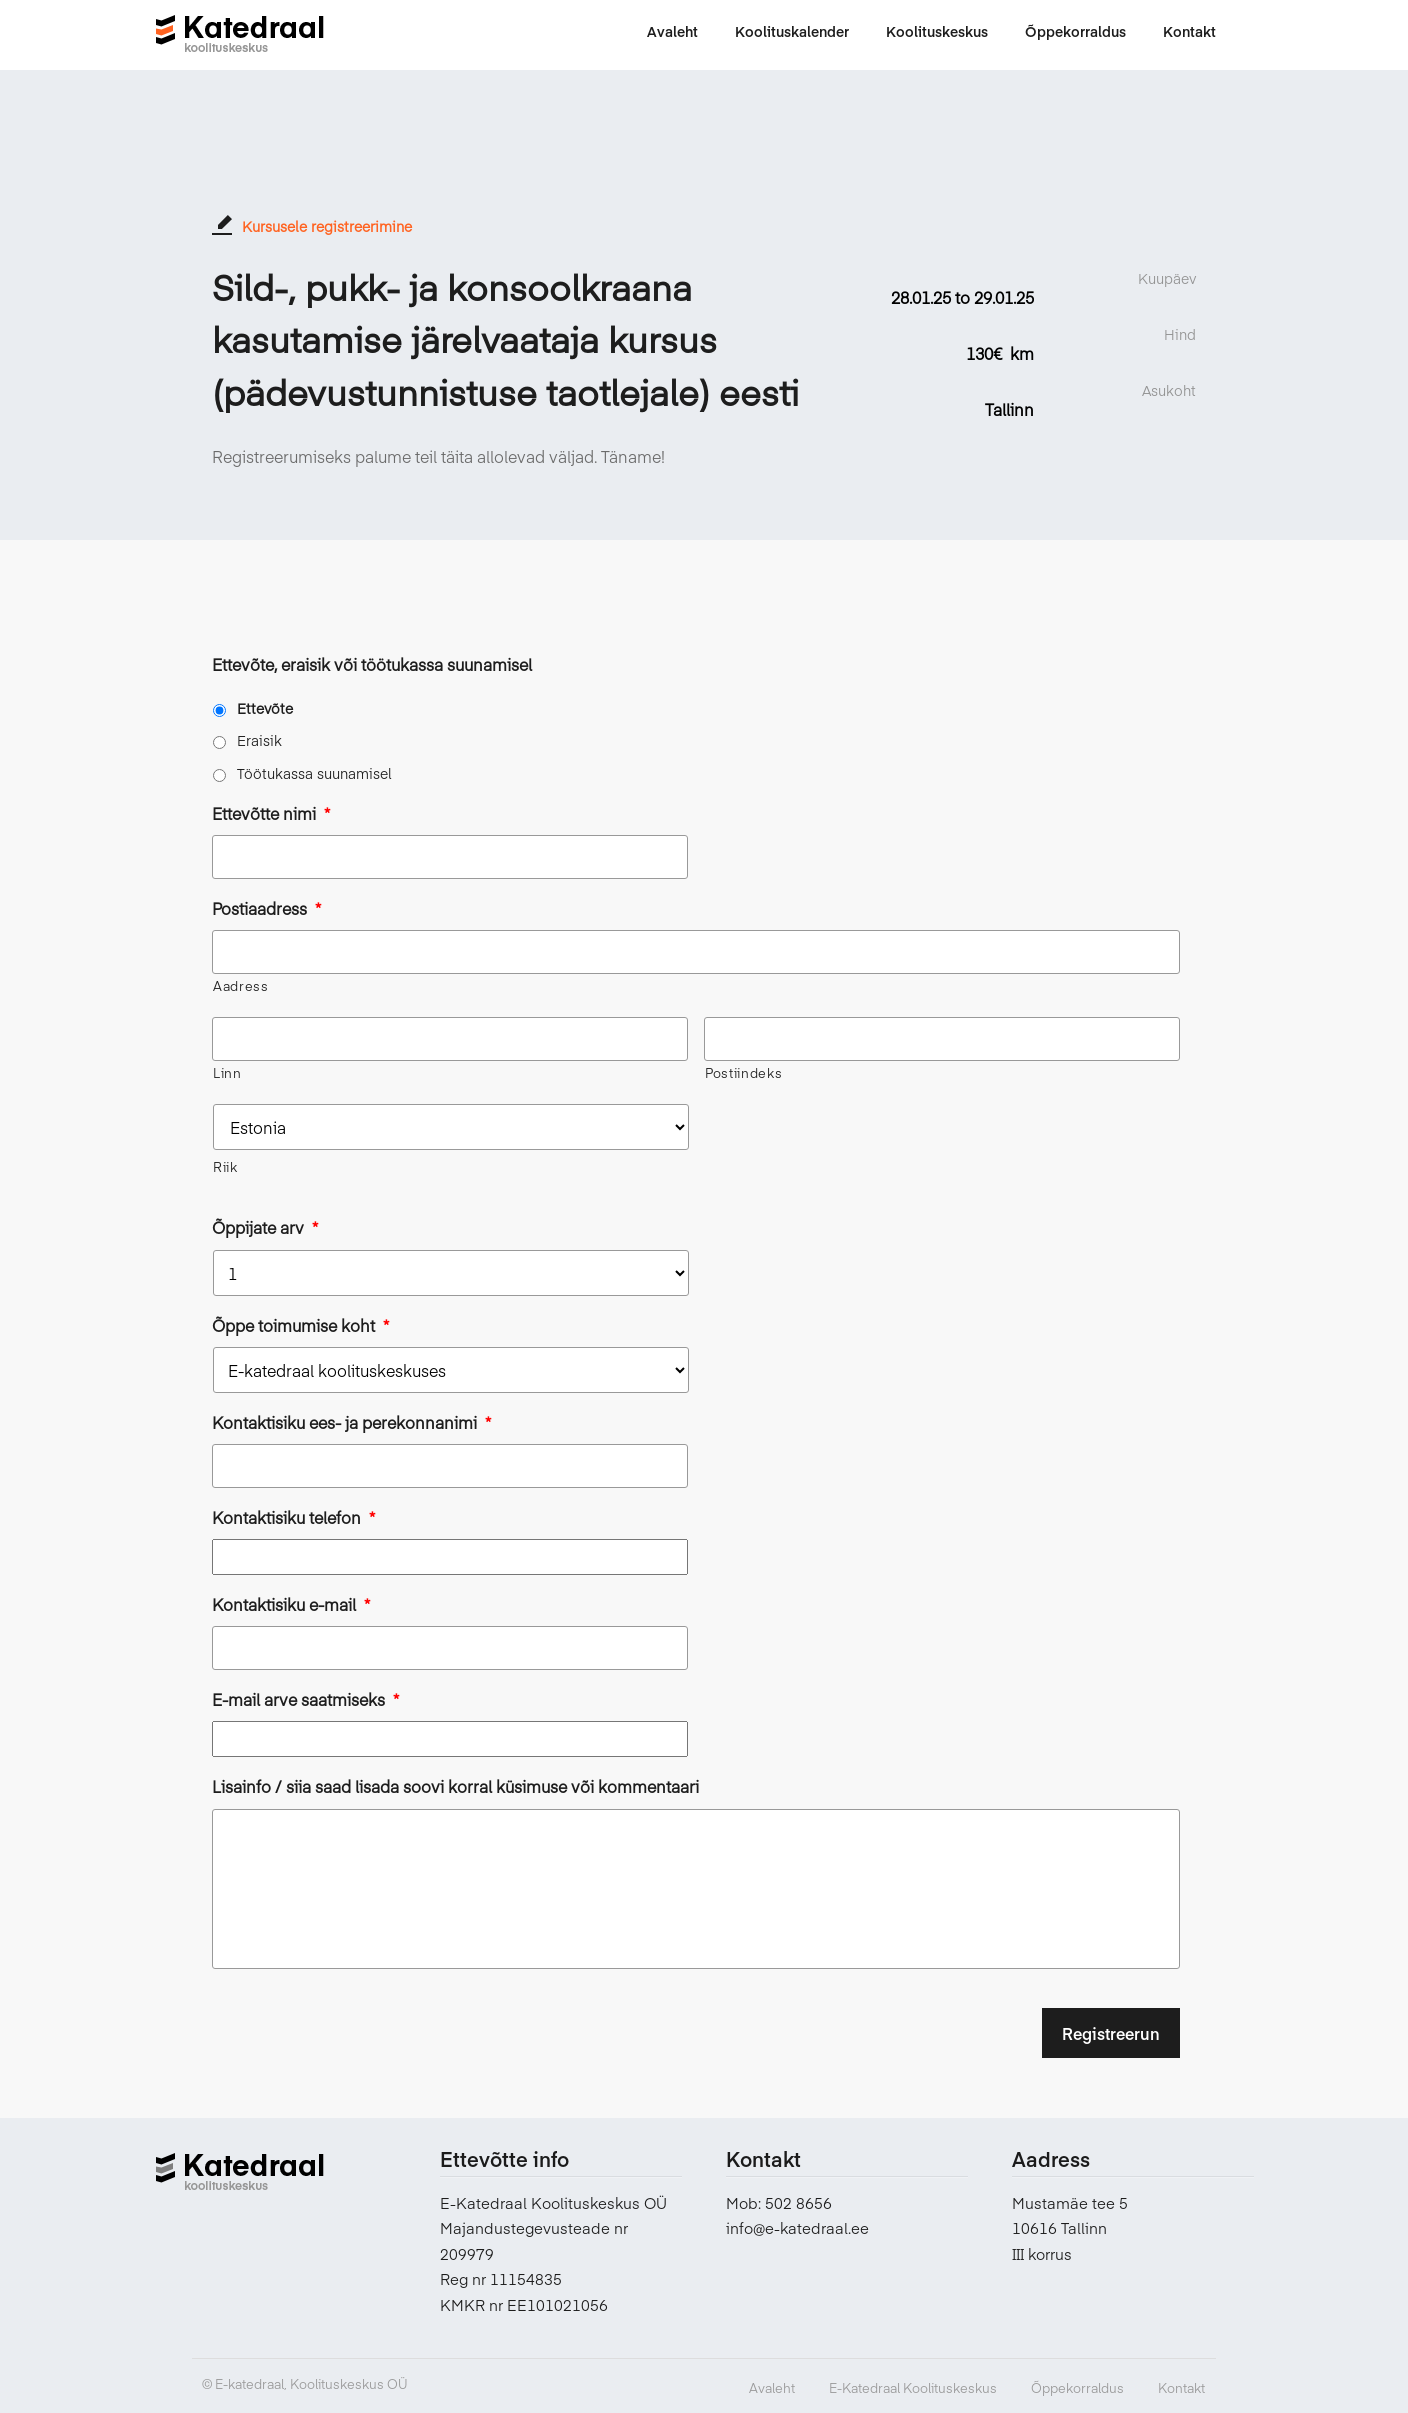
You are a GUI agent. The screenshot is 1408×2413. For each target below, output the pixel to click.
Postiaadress (266, 908)
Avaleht (772, 2388)
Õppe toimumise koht (300, 1325)
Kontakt (1181, 2388)
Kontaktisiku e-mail (291, 1604)
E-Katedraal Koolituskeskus (913, 2388)
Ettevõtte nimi (271, 813)
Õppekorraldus (1077, 2388)
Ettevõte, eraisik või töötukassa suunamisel (372, 664)
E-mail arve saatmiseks (305, 1699)
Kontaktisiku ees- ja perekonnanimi (351, 1422)
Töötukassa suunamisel (314, 773)
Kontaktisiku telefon (293, 1517)
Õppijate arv (265, 1227)
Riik (225, 1167)
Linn (227, 1073)
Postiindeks (743, 1073)
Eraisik (259, 740)
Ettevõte (265, 708)
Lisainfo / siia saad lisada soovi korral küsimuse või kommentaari (455, 1786)
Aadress (241, 986)
